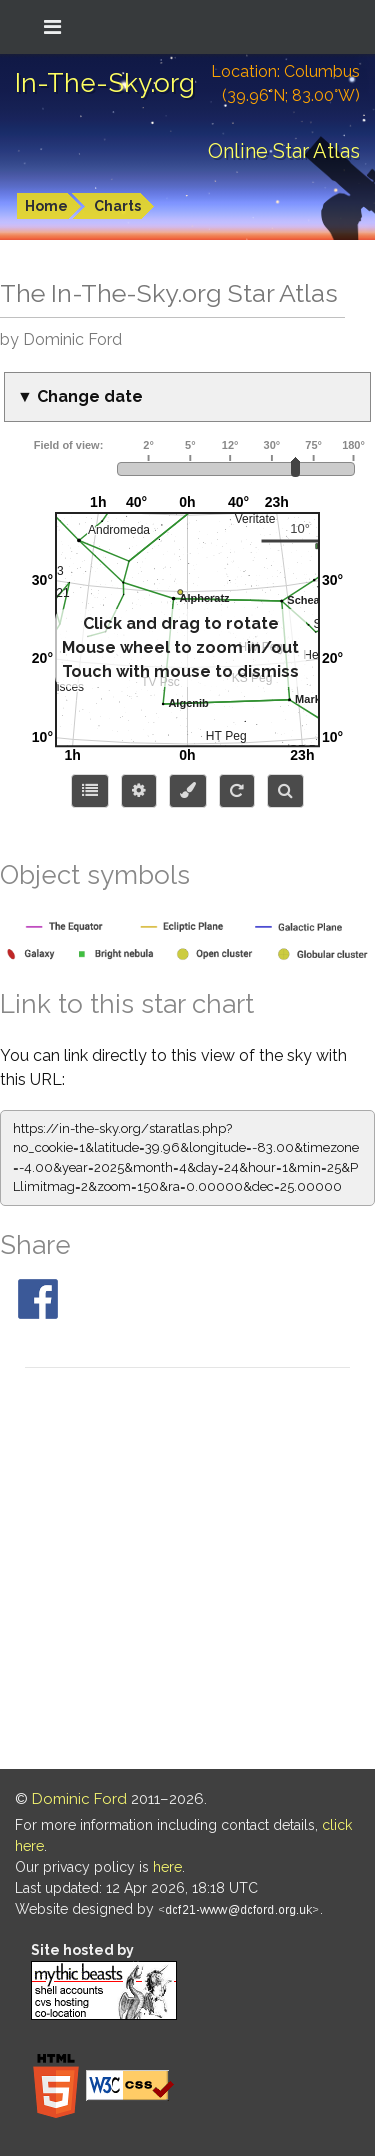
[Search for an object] (285, 791)
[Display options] (139, 791)
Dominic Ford (79, 1799)
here (167, 1867)
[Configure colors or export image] (188, 791)
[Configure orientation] (237, 791)
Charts (117, 206)
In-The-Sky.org (105, 83)
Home (46, 206)
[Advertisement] (187, 1571)
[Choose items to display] (90, 791)
